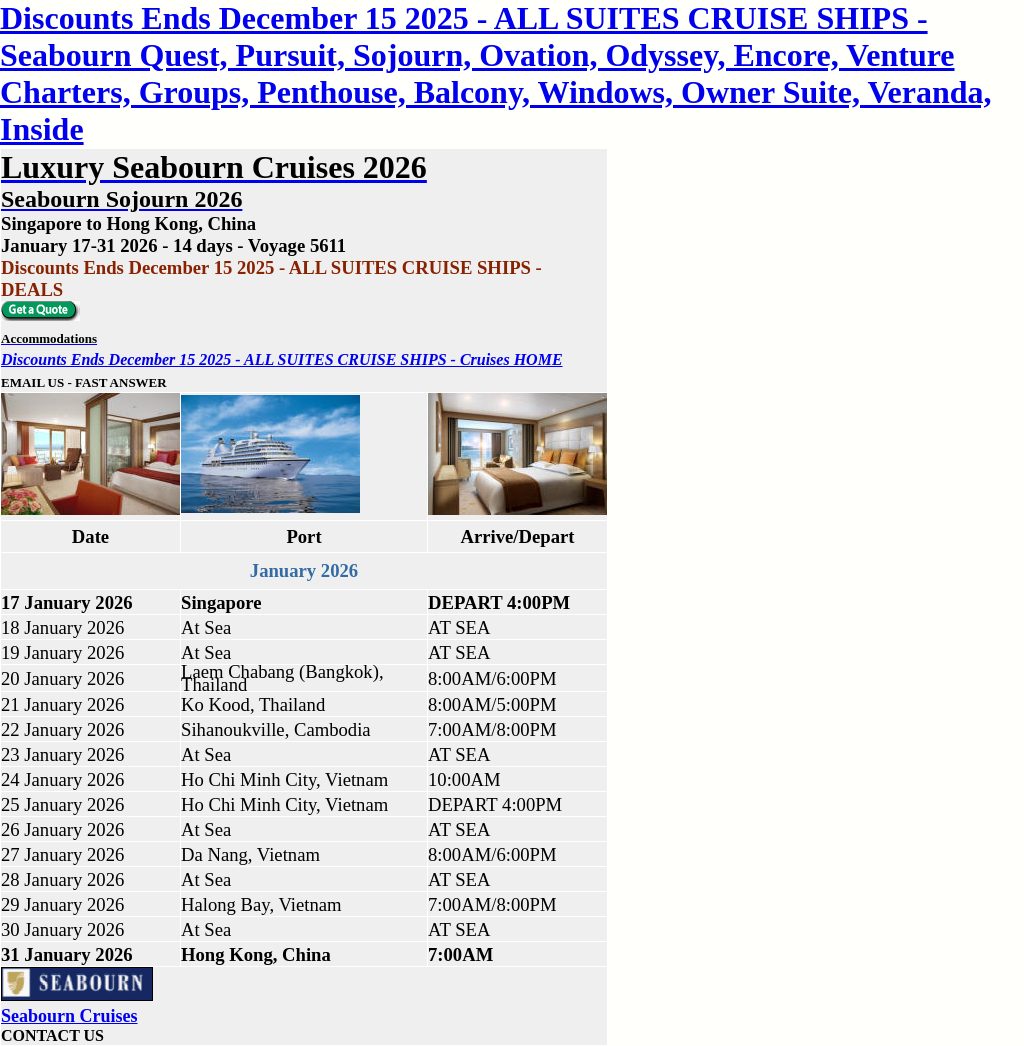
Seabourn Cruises (69, 1016)
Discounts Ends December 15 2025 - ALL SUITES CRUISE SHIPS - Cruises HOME (282, 359)
